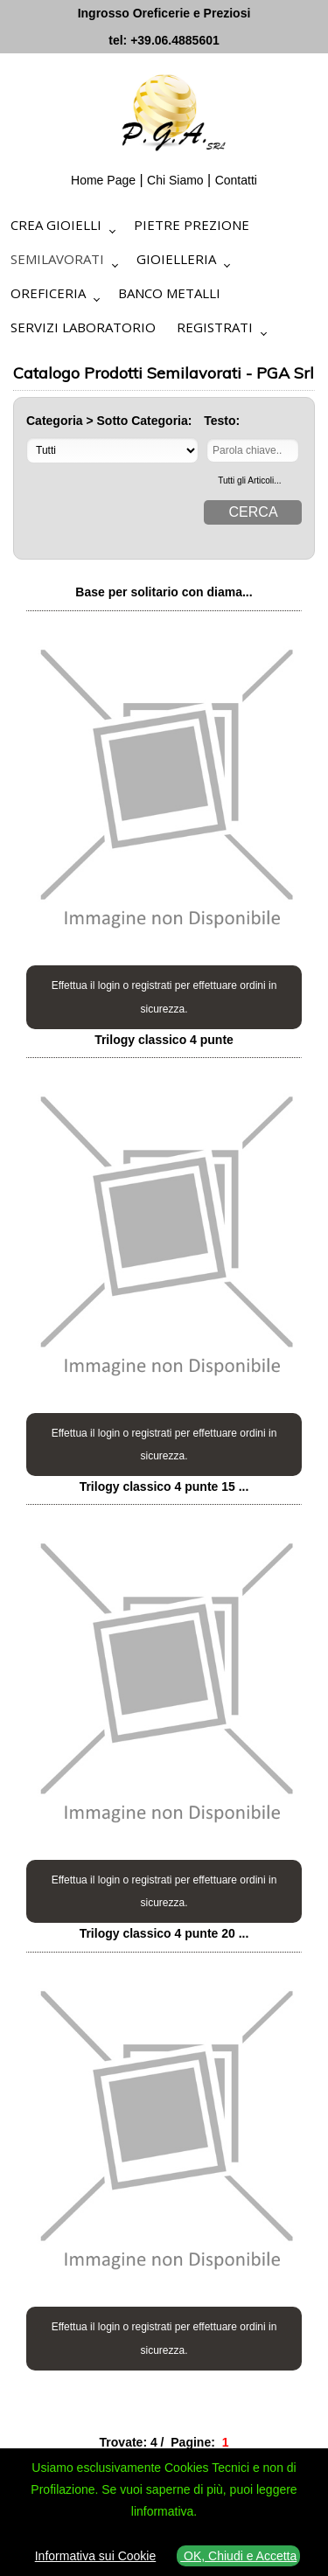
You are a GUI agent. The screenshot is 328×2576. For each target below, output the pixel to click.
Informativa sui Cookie (96, 2556)
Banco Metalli (169, 293)
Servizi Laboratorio (83, 327)
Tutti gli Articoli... (249, 480)
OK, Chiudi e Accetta (238, 2556)
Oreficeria (48, 293)
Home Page (103, 180)
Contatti (236, 180)
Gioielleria (176, 259)
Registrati (215, 327)
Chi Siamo (175, 180)
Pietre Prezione (191, 224)
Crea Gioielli (55, 224)
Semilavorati (57, 259)
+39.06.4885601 (175, 40)
